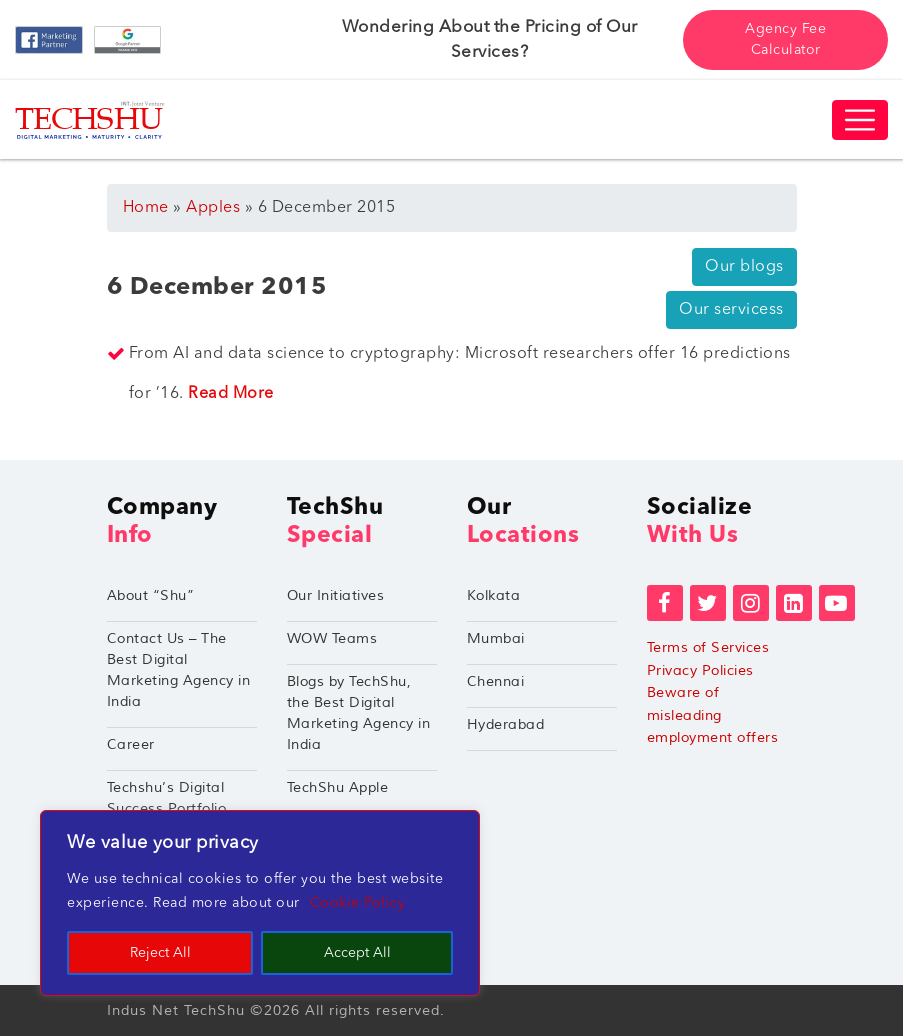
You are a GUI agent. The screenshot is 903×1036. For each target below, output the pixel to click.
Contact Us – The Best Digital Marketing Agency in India (179, 670)
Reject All (160, 953)
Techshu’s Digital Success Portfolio (167, 798)
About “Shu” (151, 595)
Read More (231, 394)
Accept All (357, 953)
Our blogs (744, 267)
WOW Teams (332, 638)
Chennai (496, 681)
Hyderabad (506, 724)
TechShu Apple (338, 787)
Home (146, 208)
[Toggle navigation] (860, 120)
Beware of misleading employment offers (713, 715)
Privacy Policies (700, 670)
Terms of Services (708, 647)
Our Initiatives (336, 595)
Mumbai (496, 638)
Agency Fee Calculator (785, 39)
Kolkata (494, 595)
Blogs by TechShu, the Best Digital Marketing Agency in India (359, 713)
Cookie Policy (358, 903)
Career (131, 744)
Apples (213, 208)
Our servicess (731, 310)
